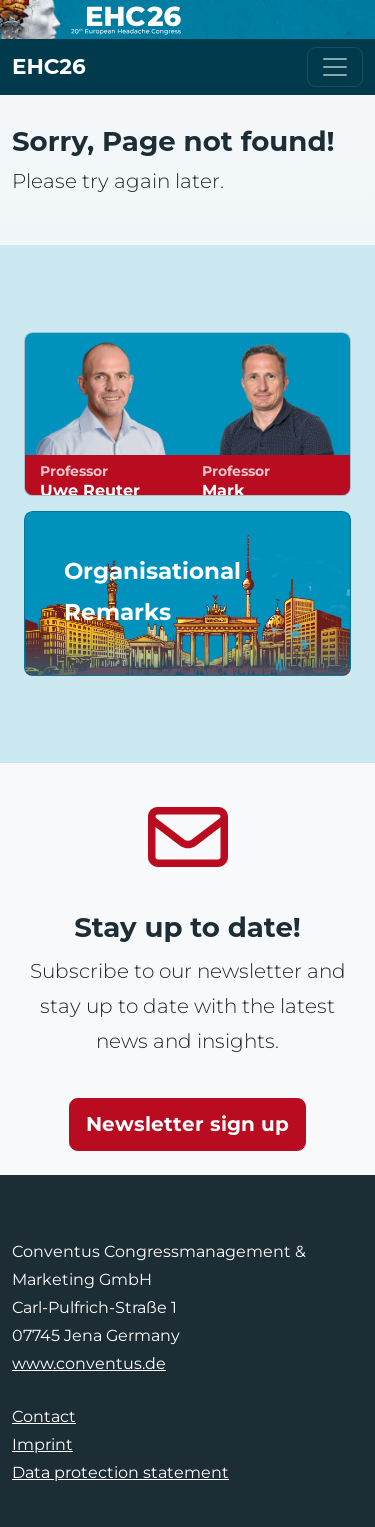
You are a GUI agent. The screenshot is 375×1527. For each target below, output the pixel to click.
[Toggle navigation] (335, 67)
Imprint (42, 1444)
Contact (44, 1416)
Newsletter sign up (187, 1124)
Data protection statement (120, 1472)
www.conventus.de (89, 1363)
